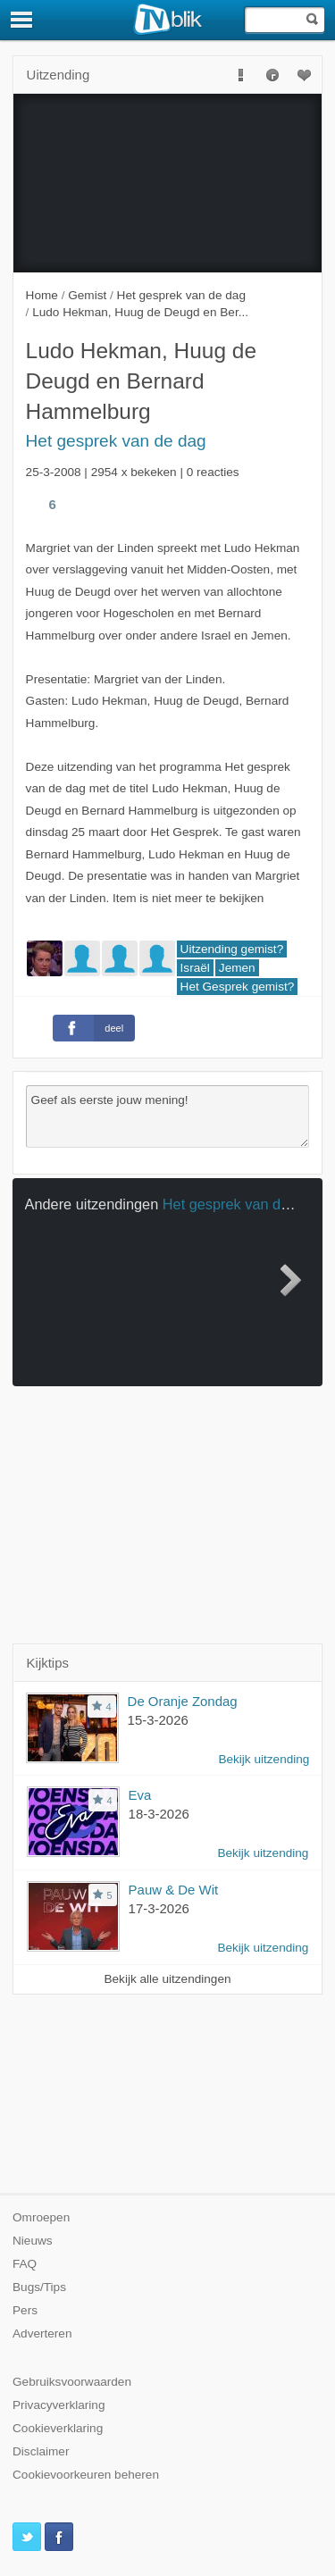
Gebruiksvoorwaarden (72, 2381)
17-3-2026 (159, 1908)
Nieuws (33, 2240)
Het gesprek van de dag (116, 440)
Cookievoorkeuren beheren (86, 2474)
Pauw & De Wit (174, 1889)
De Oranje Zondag (183, 1701)
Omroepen (41, 2217)
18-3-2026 (159, 1813)
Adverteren (42, 2333)
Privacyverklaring (59, 2405)
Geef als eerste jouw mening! (168, 1116)
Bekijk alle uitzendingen (167, 1979)
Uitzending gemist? (232, 949)
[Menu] (22, 20)
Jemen (237, 967)
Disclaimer (41, 2451)
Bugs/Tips (39, 2287)
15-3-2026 (158, 1719)
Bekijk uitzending (263, 1759)
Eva (140, 1794)
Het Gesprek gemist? (237, 986)
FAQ (25, 2264)
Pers (25, 2310)
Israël (195, 967)
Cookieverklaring (58, 2428)
